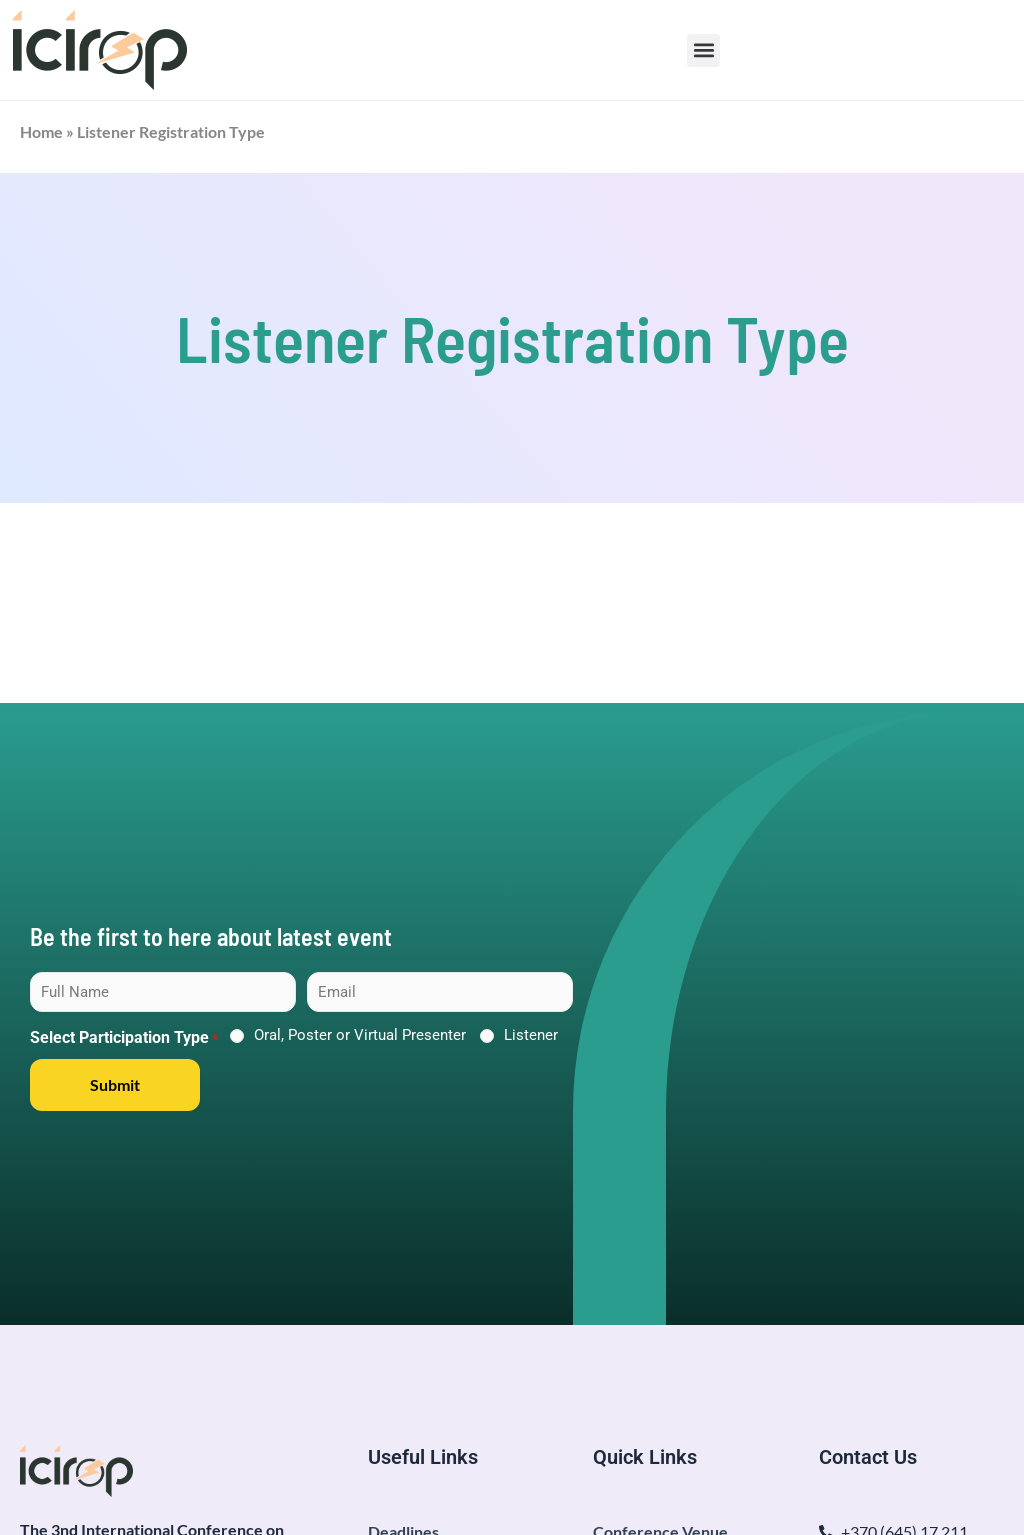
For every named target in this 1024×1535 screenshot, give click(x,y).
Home (41, 131)
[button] (703, 50)
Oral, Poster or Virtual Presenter (360, 1035)
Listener (531, 1035)
